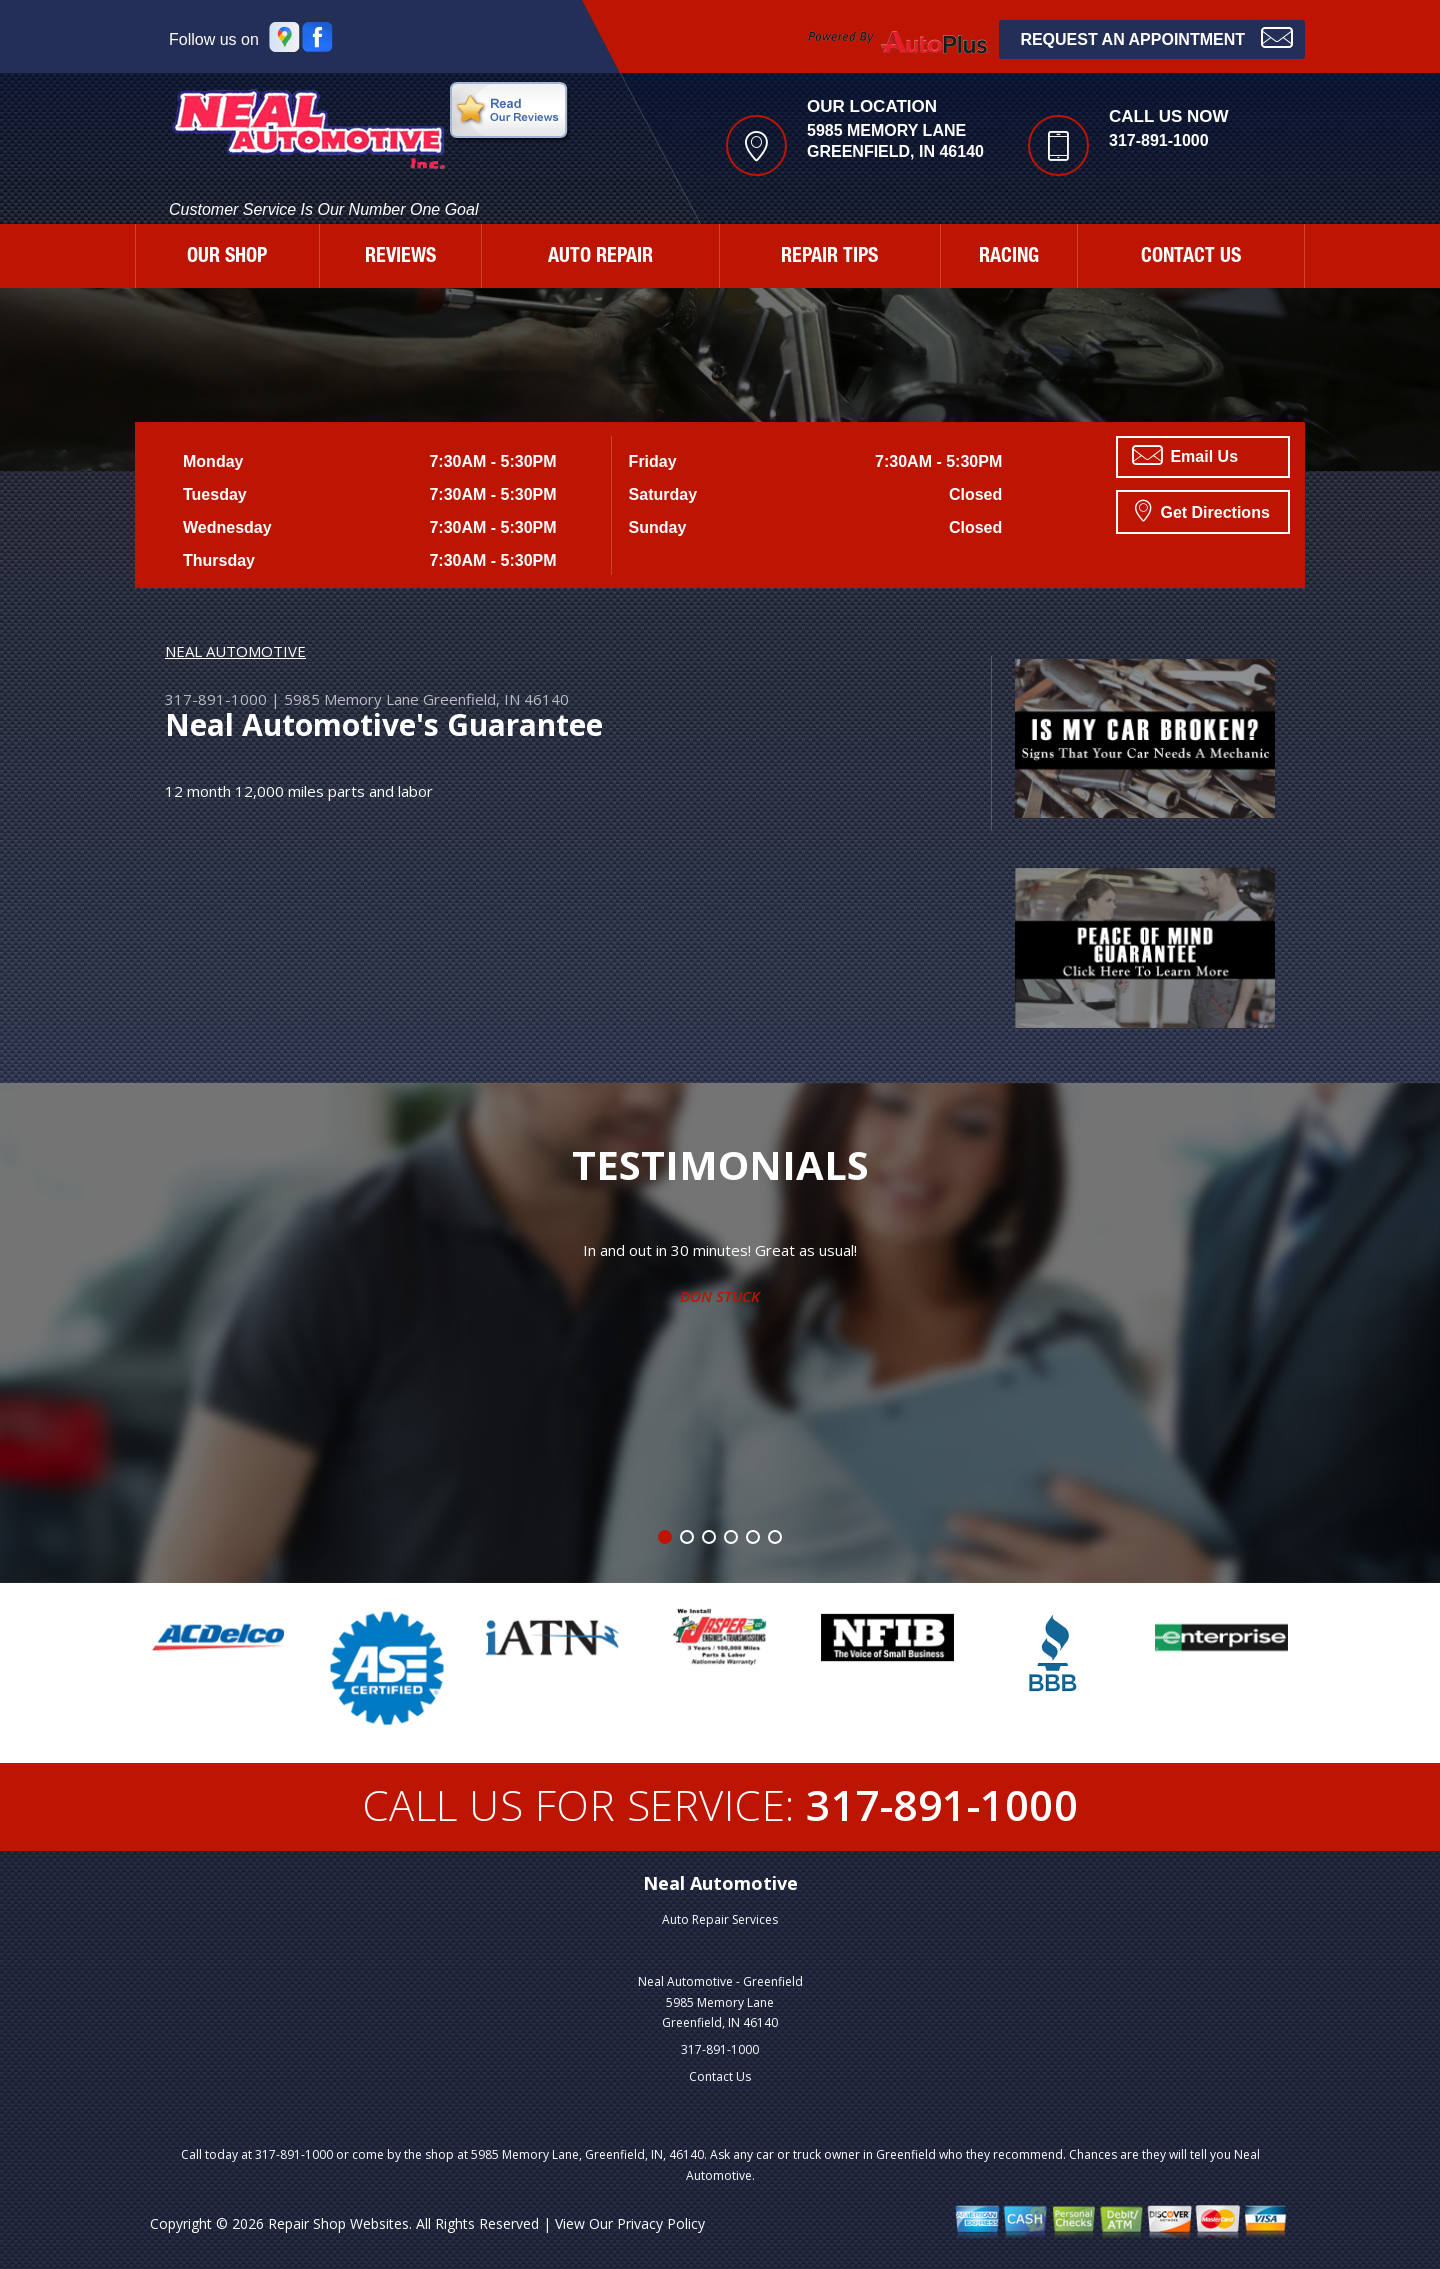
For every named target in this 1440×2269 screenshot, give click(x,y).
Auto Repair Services (720, 1919)
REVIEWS (400, 258)
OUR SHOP (227, 258)
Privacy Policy (661, 2223)
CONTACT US (1191, 258)
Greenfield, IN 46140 (496, 699)
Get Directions (1202, 510)
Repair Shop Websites (338, 2223)
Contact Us (720, 2076)
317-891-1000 (1159, 140)
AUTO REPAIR (600, 258)
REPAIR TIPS (829, 258)
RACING (1009, 258)
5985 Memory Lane (351, 699)
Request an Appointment (1156, 37)
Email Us (1185, 455)
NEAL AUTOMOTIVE (235, 651)
